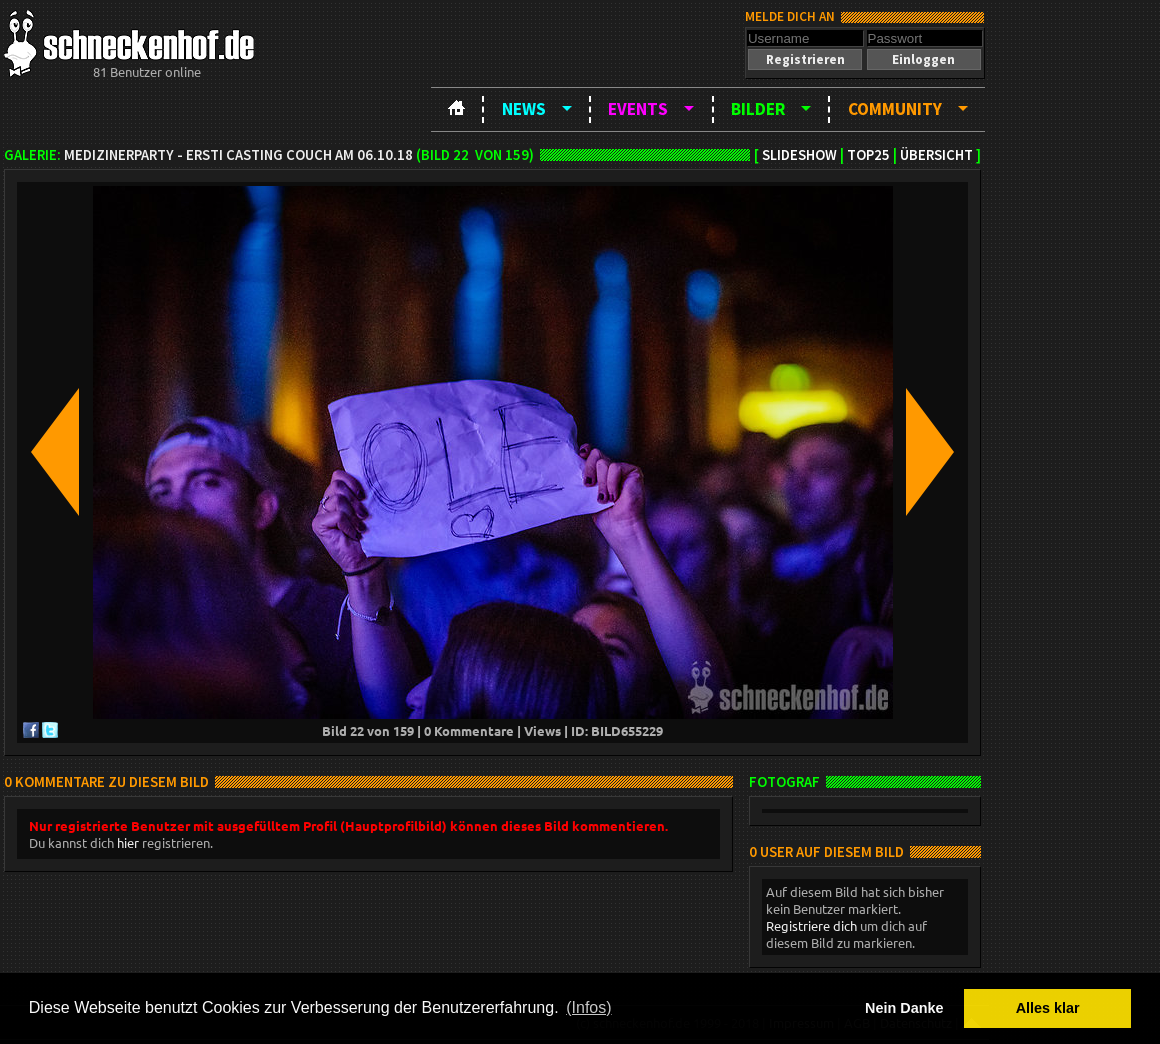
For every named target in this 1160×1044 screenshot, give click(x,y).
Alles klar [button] (1048, 1008)
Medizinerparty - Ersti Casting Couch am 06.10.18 (238, 155)
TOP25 (868, 155)
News (524, 109)
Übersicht (936, 155)
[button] (805, 59)
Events (638, 109)
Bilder (758, 109)
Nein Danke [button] (904, 1008)
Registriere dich (811, 925)
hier (128, 842)
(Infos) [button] (588, 1007)
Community (895, 109)
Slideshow (799, 155)
